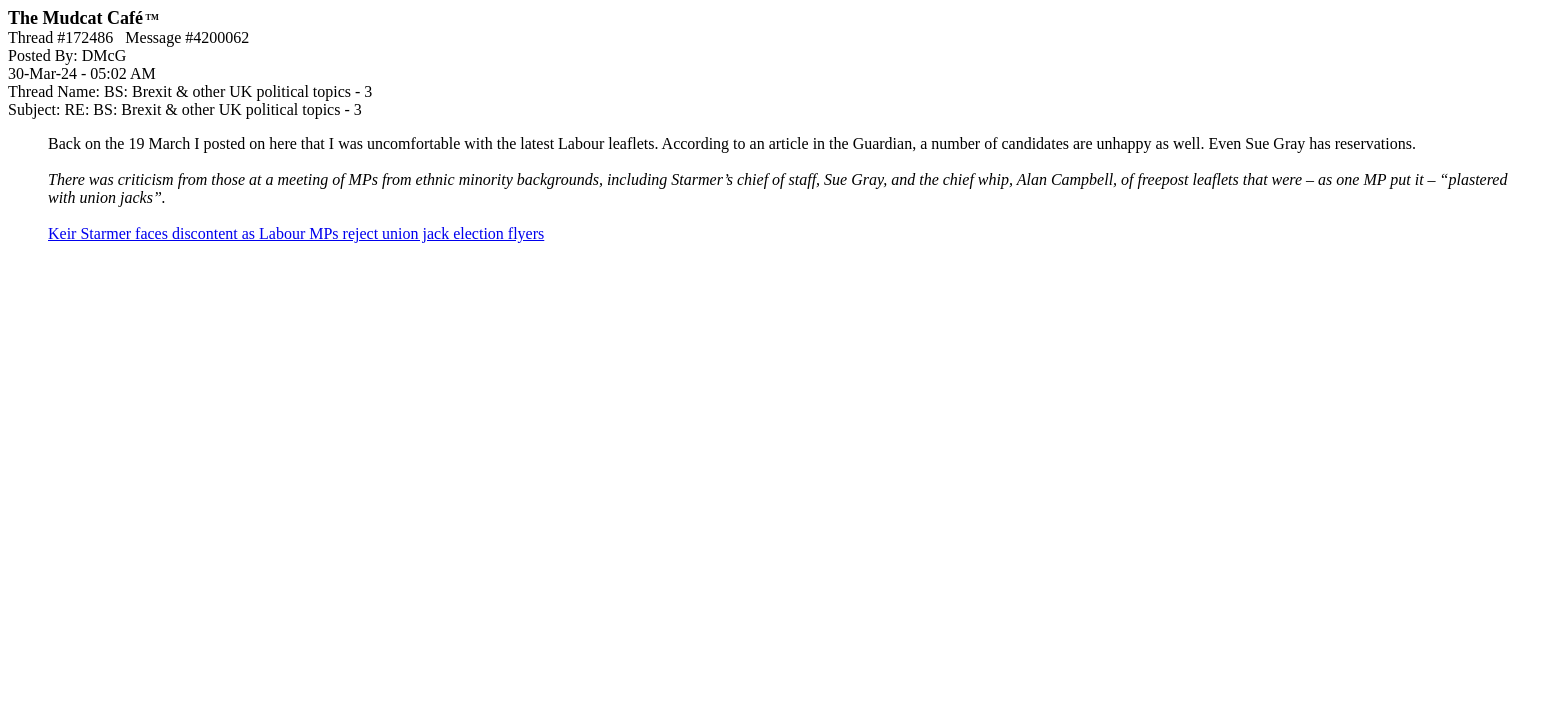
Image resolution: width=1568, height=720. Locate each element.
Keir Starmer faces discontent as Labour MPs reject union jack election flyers (296, 233)
